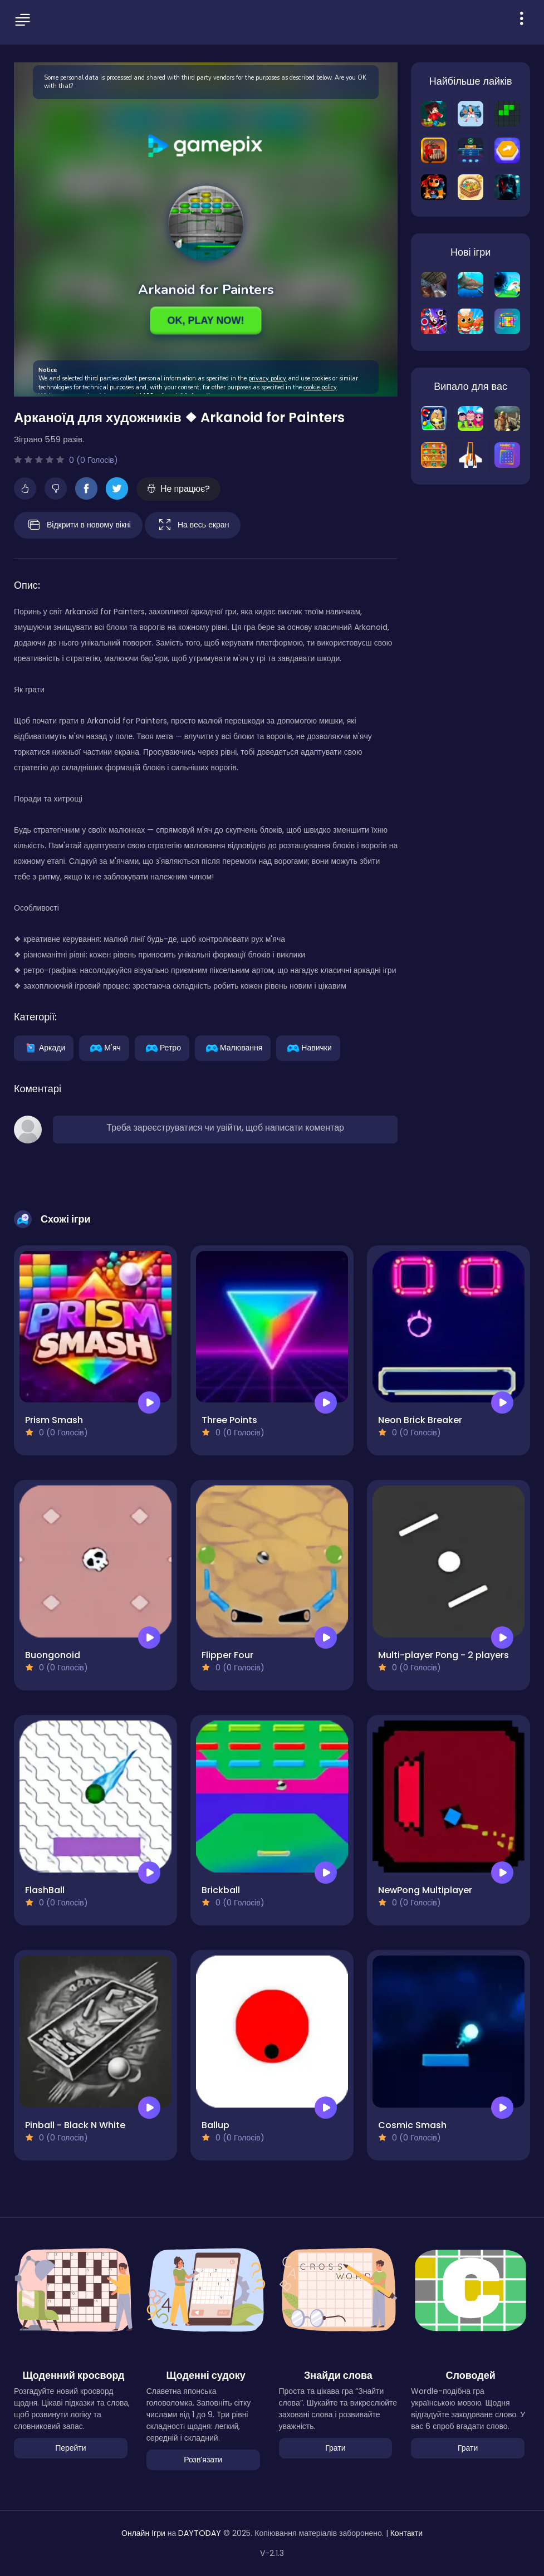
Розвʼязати (203, 2459)
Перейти (70, 2447)
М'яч (104, 1047)
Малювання (232, 1047)
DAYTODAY (199, 2533)
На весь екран (192, 525)
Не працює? (178, 488)
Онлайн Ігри (143, 2533)
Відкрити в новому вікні (78, 525)
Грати (335, 2447)
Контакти (406, 2533)
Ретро (162, 1047)
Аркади (43, 1047)
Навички (308, 1047)
